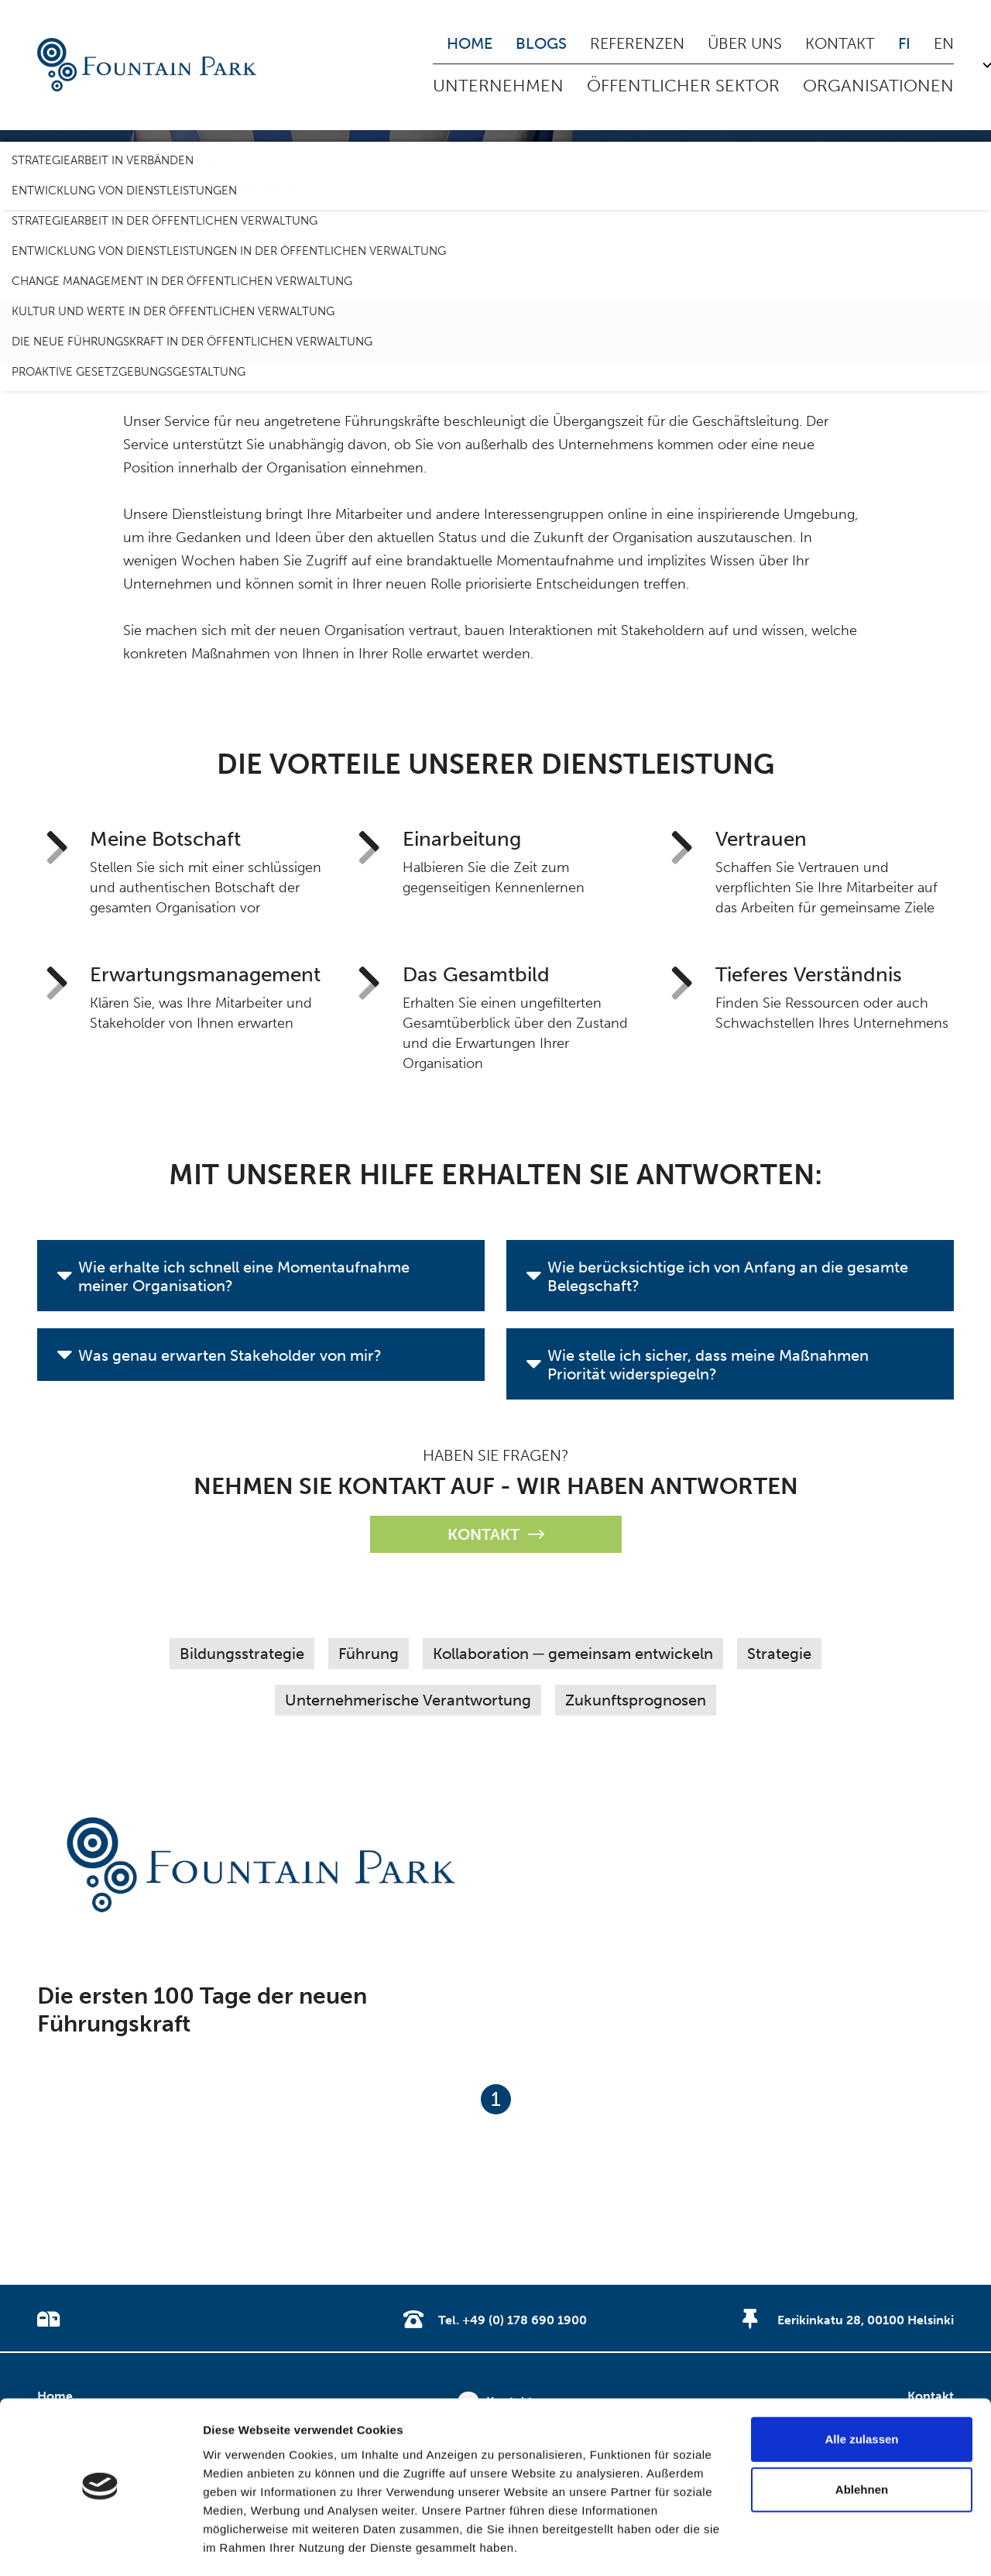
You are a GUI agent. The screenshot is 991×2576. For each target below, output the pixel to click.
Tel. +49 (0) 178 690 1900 (512, 2320)
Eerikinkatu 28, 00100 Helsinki (865, 2320)
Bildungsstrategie (242, 1653)
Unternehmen (498, 85)
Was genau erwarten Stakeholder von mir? (230, 1355)
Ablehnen (861, 2444)
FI (904, 43)
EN (944, 43)
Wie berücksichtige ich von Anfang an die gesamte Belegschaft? (727, 1276)
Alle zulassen (861, 2394)
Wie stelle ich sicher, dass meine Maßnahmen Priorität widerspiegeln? (708, 1364)
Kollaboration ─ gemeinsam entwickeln (572, 1653)
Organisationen (878, 85)
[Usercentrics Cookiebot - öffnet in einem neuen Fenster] (100, 2545)
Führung (368, 1653)
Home (469, 43)
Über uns (745, 43)
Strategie (779, 1653)
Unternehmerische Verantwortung (408, 1700)
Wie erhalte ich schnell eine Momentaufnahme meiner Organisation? (244, 1276)
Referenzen (637, 43)
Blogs (541, 43)
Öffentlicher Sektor (683, 85)
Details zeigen (242, 2545)
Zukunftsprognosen (635, 1700)
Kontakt (840, 43)
